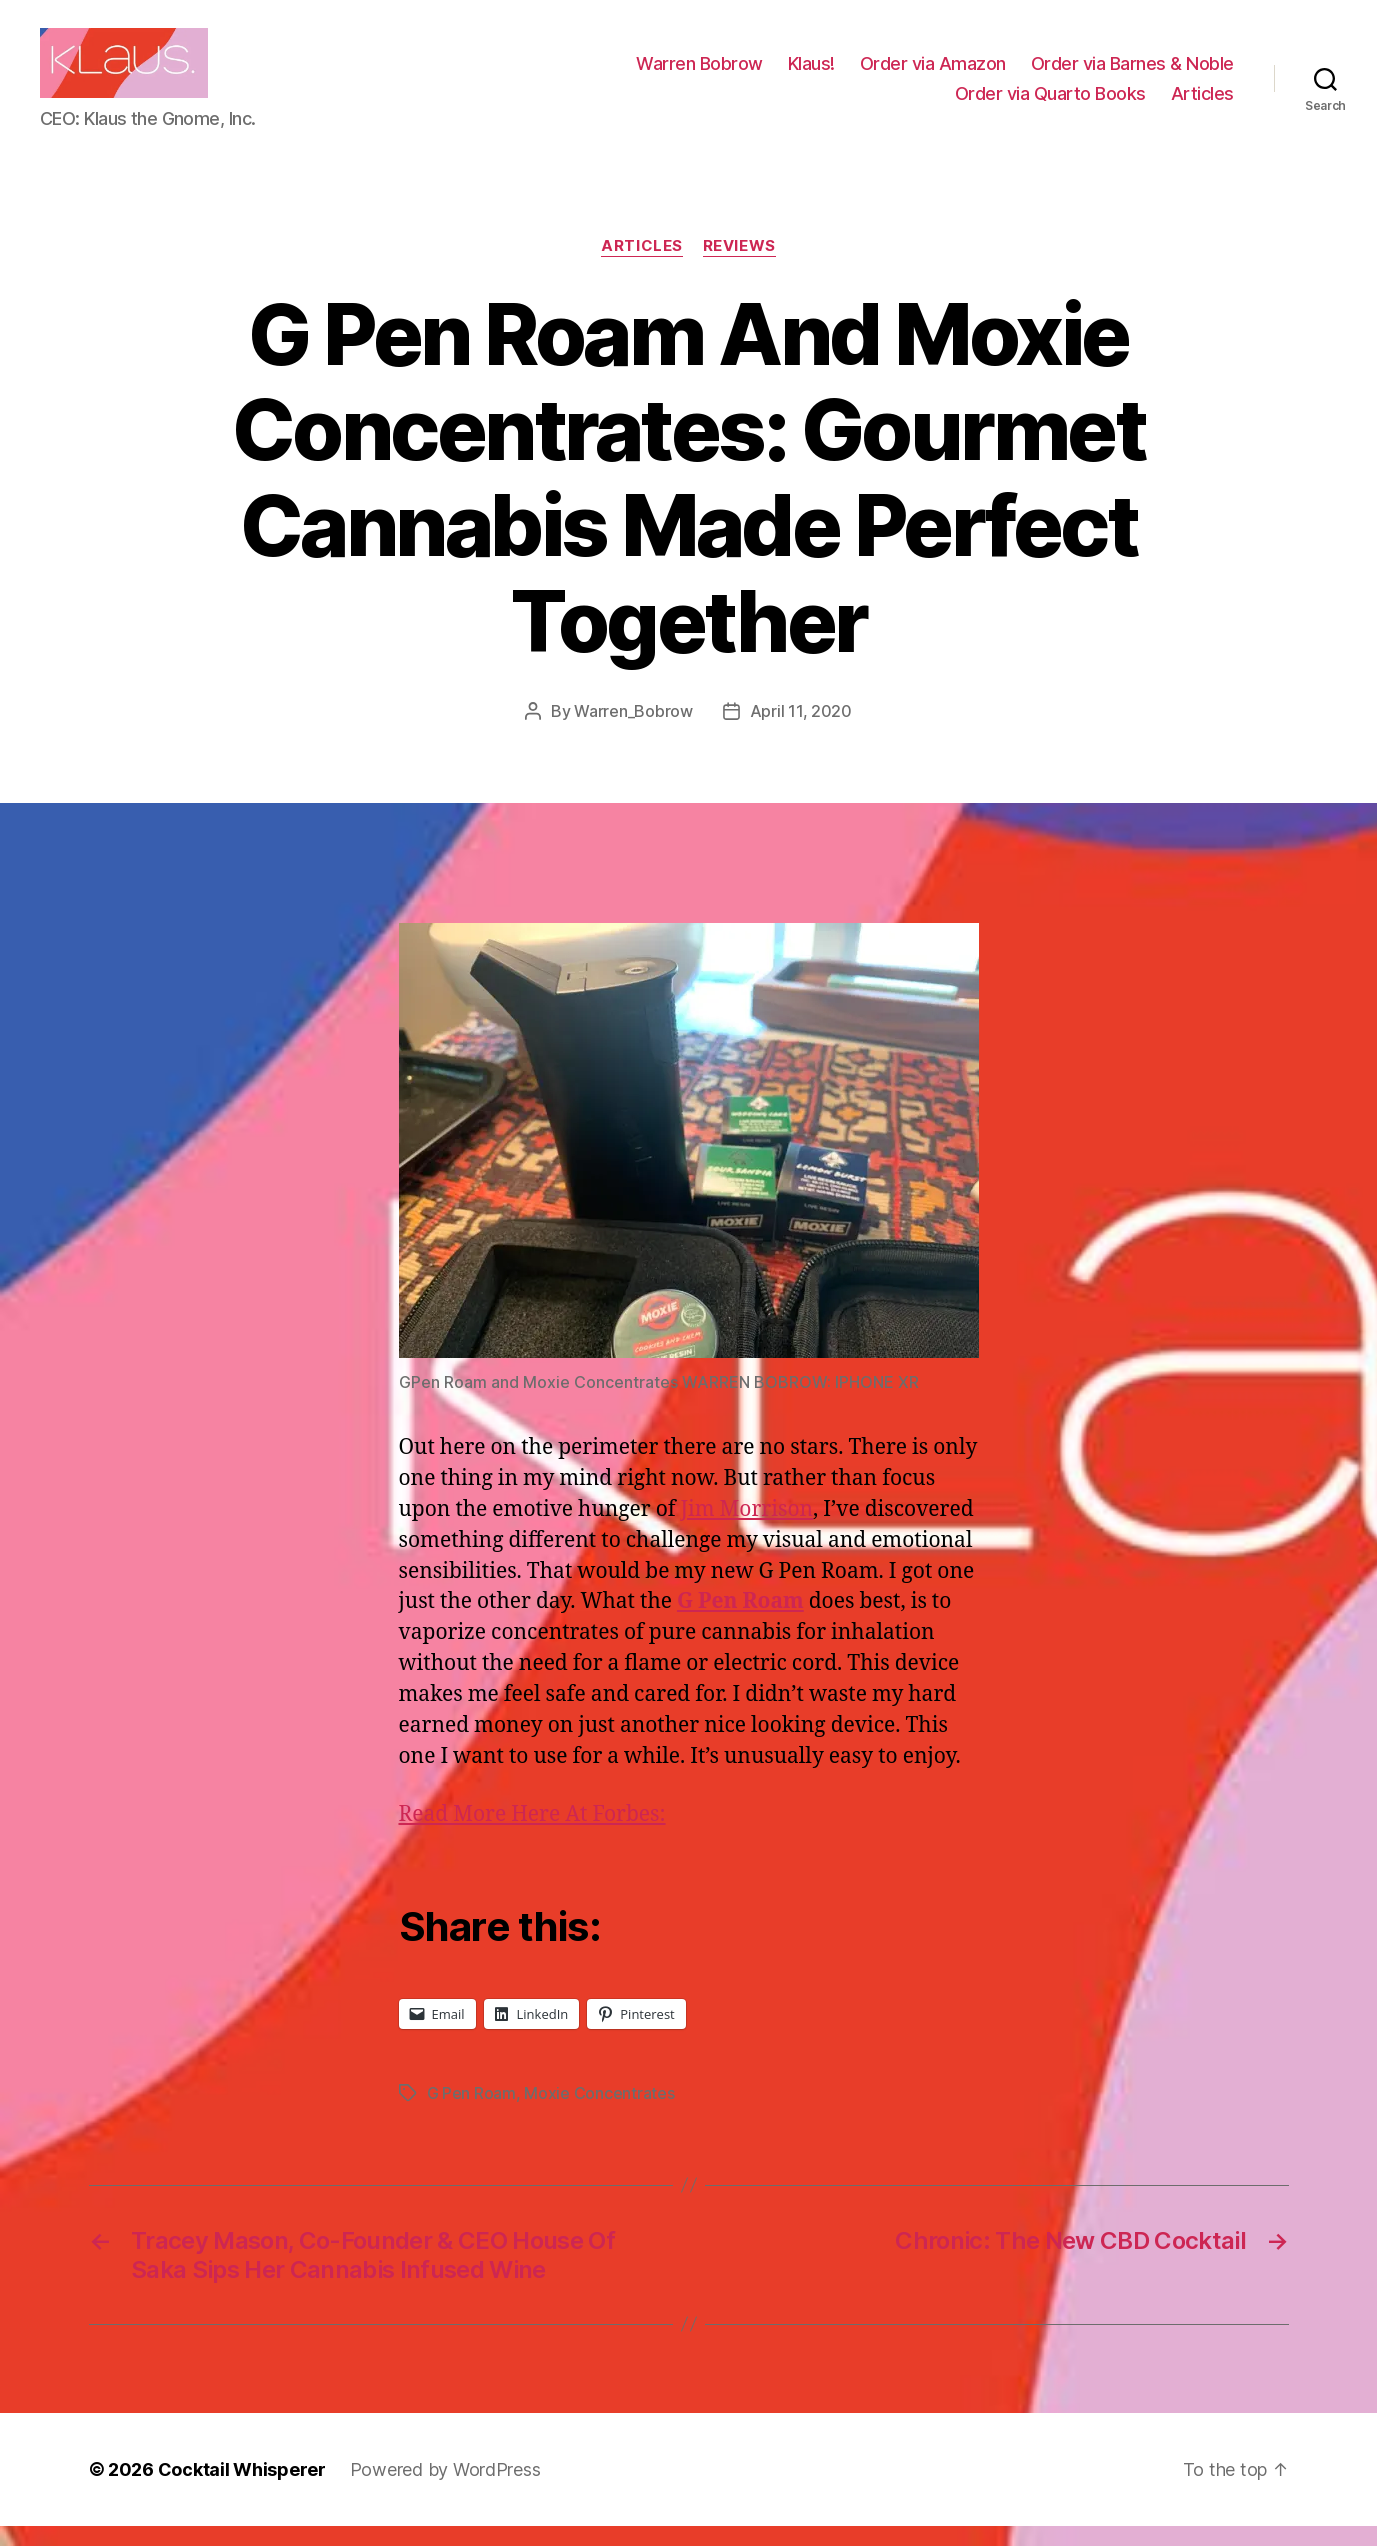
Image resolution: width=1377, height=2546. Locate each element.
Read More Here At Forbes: (532, 1834)
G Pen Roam (471, 2113)
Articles (1202, 102)
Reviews (739, 266)
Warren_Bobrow (633, 731)
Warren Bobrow (699, 73)
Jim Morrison (747, 1529)
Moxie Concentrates (599, 2113)
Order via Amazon (933, 73)
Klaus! (811, 73)
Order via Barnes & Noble (1132, 73)
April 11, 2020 (801, 731)
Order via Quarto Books (1050, 102)
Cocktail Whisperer (242, 2489)
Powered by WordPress (445, 2489)
